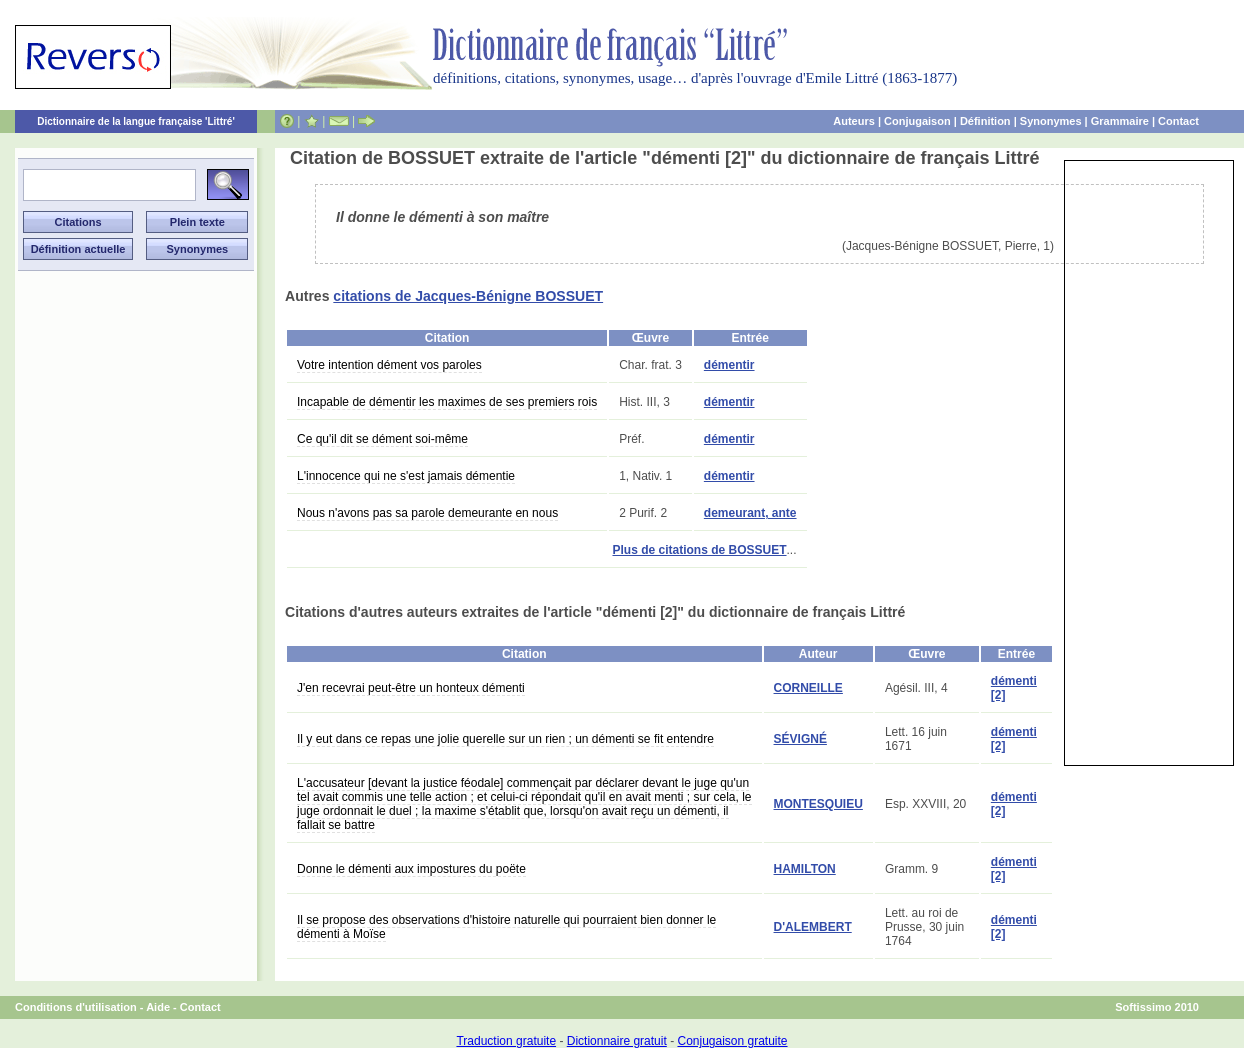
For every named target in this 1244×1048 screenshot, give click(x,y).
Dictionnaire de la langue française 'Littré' (136, 121)
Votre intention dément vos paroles (389, 365)
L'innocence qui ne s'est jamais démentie (406, 476)
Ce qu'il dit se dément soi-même (382, 439)
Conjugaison (917, 121)
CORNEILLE (808, 688)
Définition (985, 121)
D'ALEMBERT (813, 927)
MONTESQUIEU (818, 804)
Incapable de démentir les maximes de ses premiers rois (447, 402)
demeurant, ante (750, 513)
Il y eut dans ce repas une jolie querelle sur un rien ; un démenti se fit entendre (505, 739)
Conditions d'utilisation (76, 1007)
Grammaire (1120, 121)
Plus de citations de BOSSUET (699, 550)
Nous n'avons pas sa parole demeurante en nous (427, 513)
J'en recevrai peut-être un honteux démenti (411, 688)
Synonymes (1051, 121)
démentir (729, 365)
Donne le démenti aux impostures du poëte (411, 869)
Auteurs (854, 121)
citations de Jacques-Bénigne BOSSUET (468, 296)
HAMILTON (805, 869)
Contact (1178, 121)
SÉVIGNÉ (800, 739)
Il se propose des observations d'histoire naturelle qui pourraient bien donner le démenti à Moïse (506, 927)
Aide (158, 1007)
